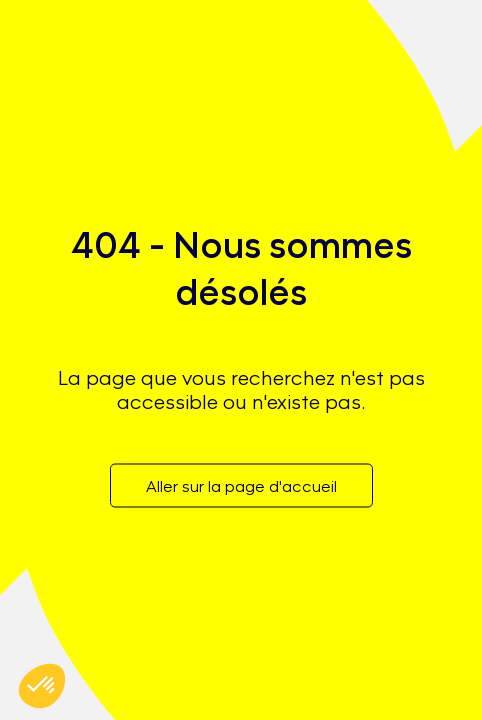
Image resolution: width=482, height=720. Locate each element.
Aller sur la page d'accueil (241, 485)
